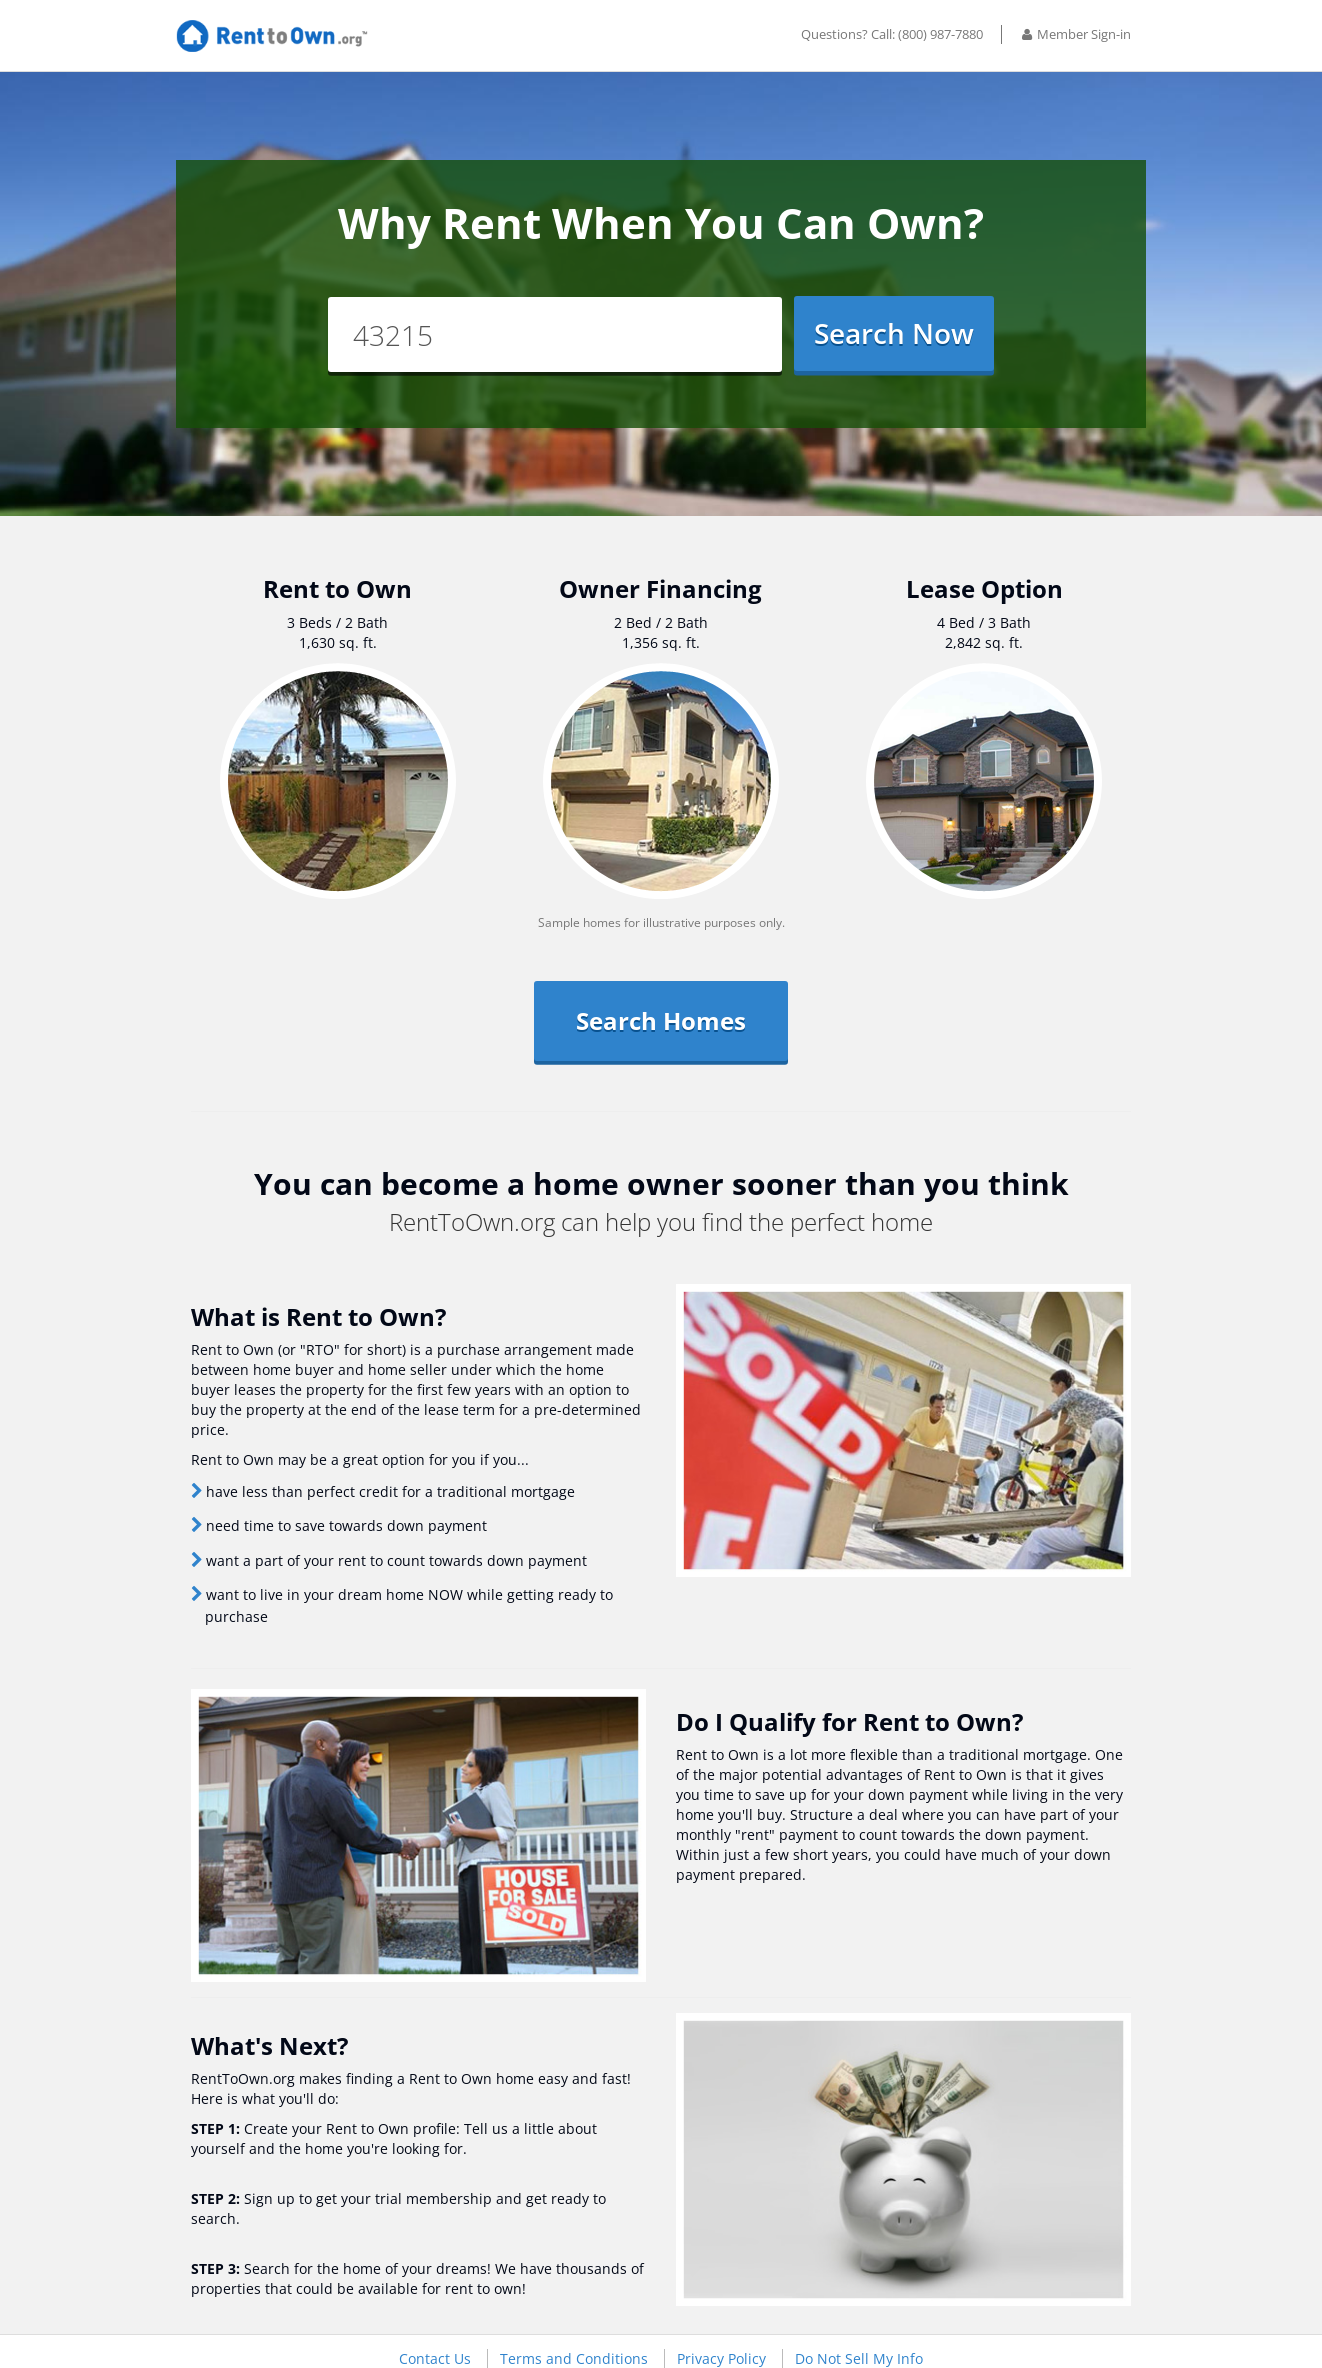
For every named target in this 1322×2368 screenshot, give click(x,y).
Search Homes (661, 1020)
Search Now (894, 333)
